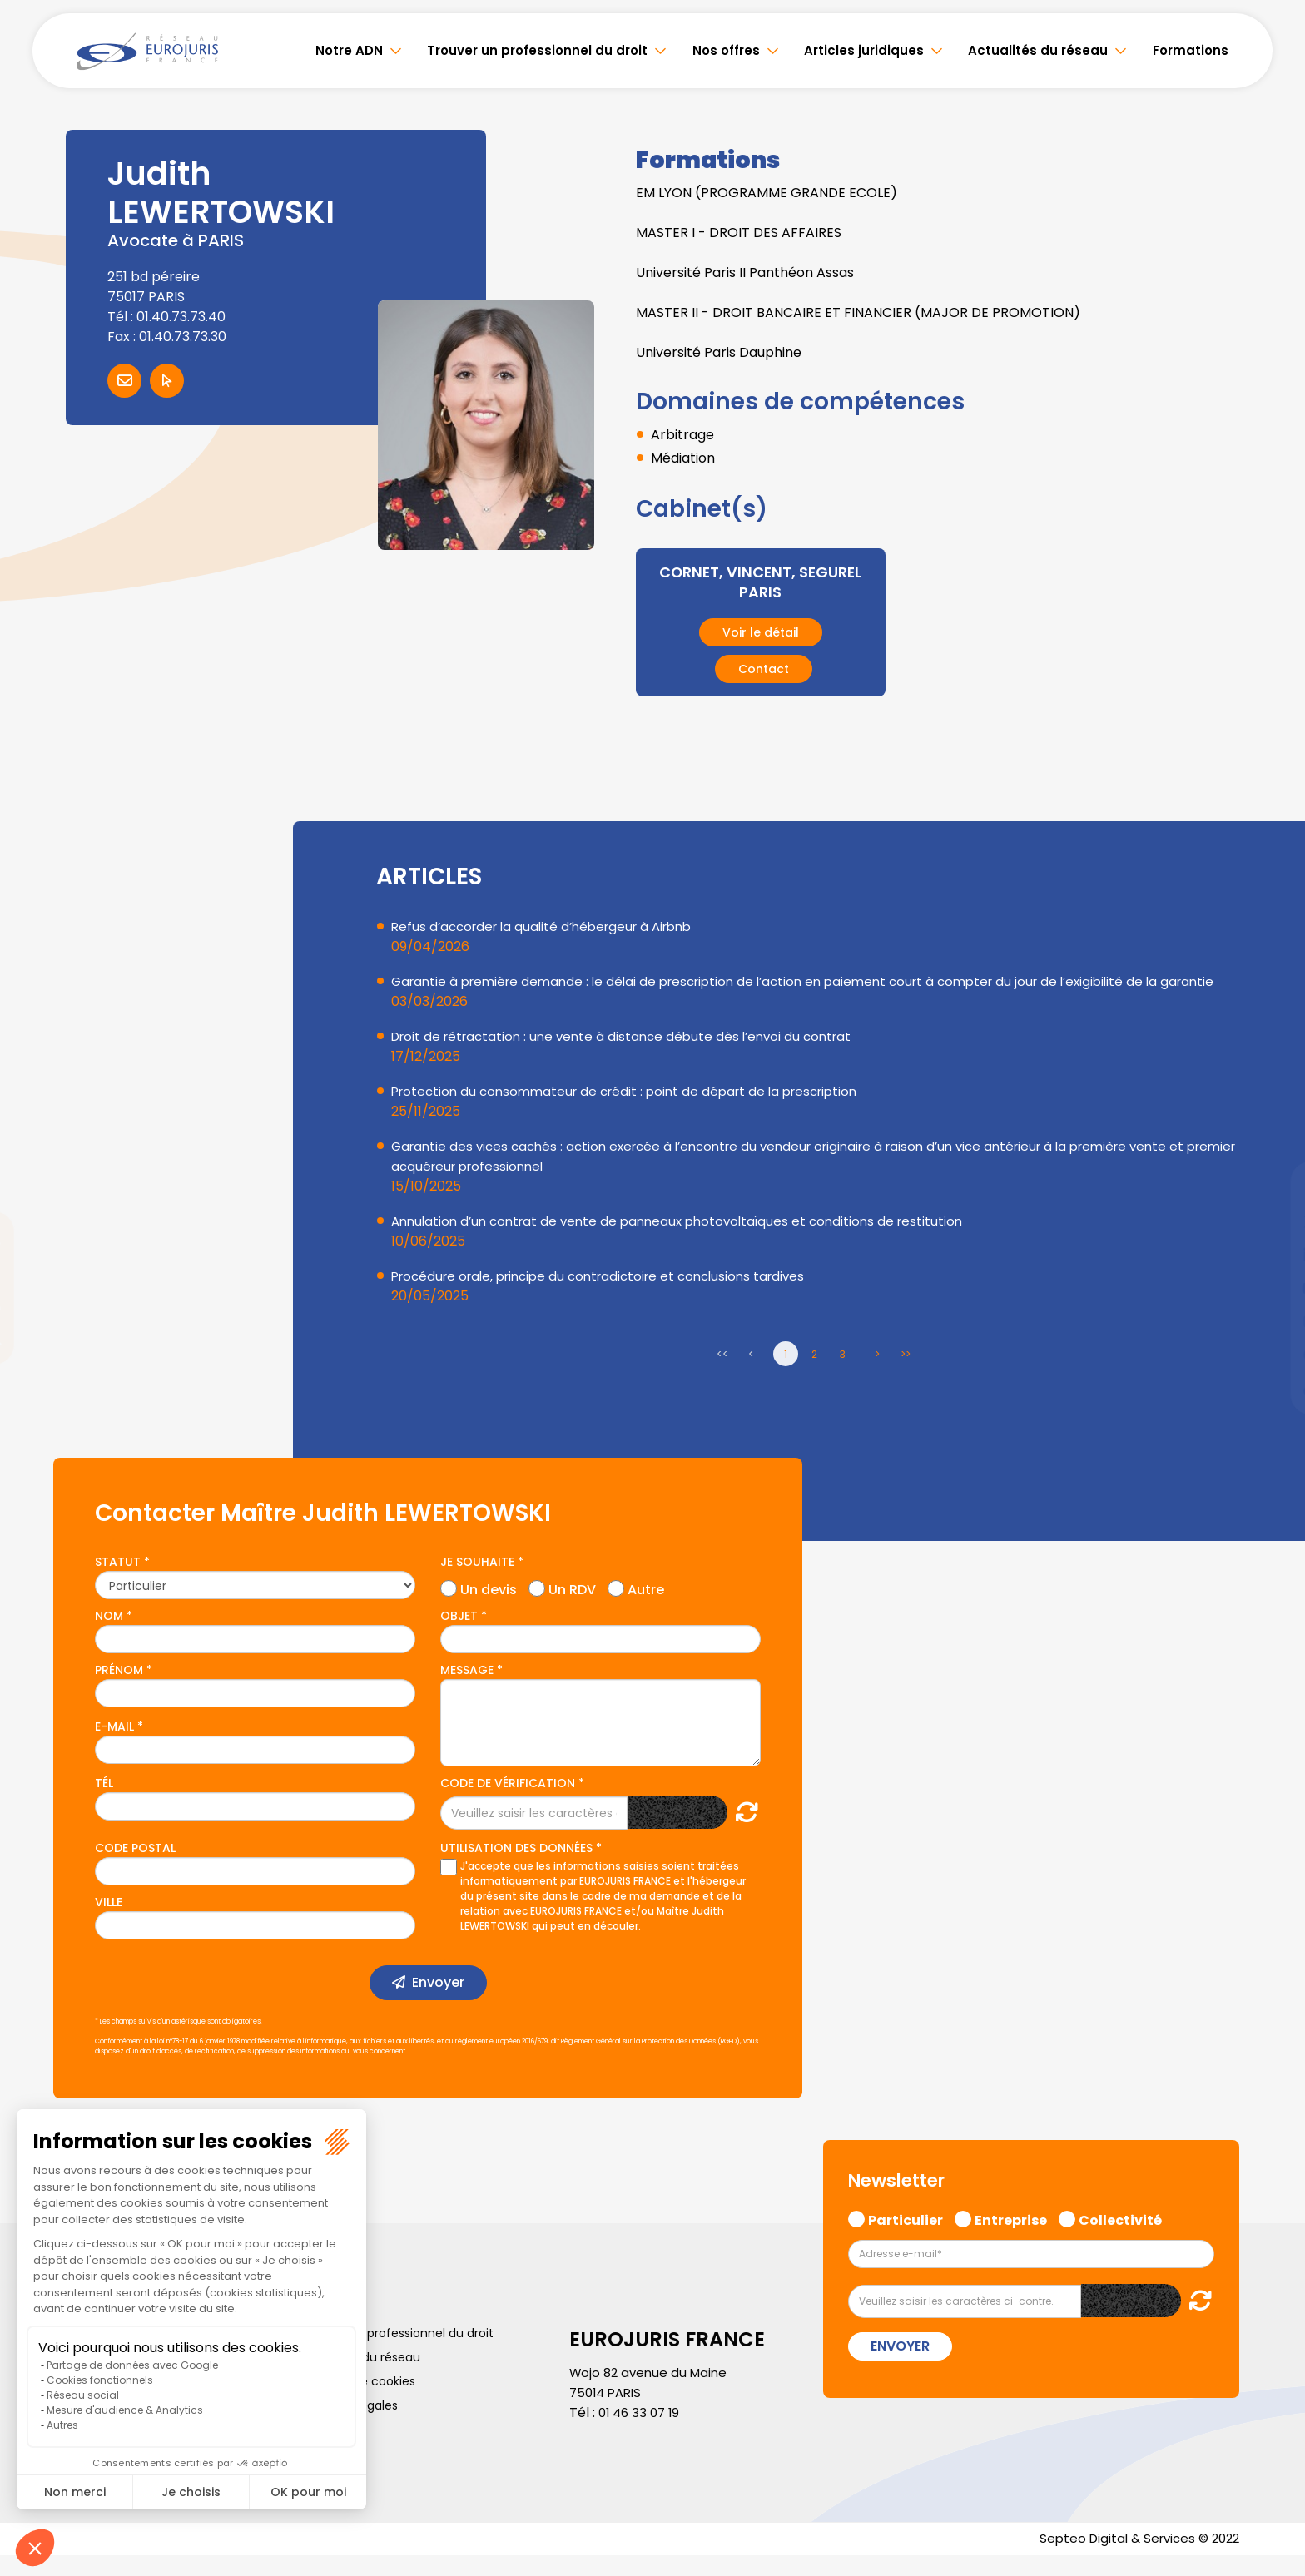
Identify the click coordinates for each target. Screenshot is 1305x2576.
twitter (1271, 1221)
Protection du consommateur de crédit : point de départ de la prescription (635, 1111)
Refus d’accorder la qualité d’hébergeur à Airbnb (550, 926)
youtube (1271, 1288)
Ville (108, 1922)
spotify (1271, 1354)
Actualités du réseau (1038, 50)
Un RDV (572, 1607)
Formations (1190, 50)
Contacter (124, 381)
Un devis (488, 1607)
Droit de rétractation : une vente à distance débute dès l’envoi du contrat (631, 1056)
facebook (1271, 1188)
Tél (104, 1803)
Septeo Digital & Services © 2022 (1133, 2559)
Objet (459, 1635)
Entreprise (1011, 2238)
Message (467, 1690)
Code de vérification (507, 1803)
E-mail (114, 1746)
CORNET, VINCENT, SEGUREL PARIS (760, 581)
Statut (118, 1581)
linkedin (1271, 1254)
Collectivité (1120, 2238)
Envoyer (438, 2002)
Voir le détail (760, 632)
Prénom (119, 1690)
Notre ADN (349, 50)
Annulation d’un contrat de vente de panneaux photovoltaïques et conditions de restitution (688, 1241)
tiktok (1271, 1388)
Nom (109, 1635)
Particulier (905, 2238)
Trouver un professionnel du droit (537, 50)
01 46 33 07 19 (641, 2432)
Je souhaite (477, 1581)
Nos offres (726, 50)
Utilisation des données (516, 1868)
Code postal (135, 1868)
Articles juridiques (864, 50)
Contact (763, 669)
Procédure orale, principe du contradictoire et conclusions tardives (610, 1295)
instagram (1271, 1321)
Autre (646, 1607)
